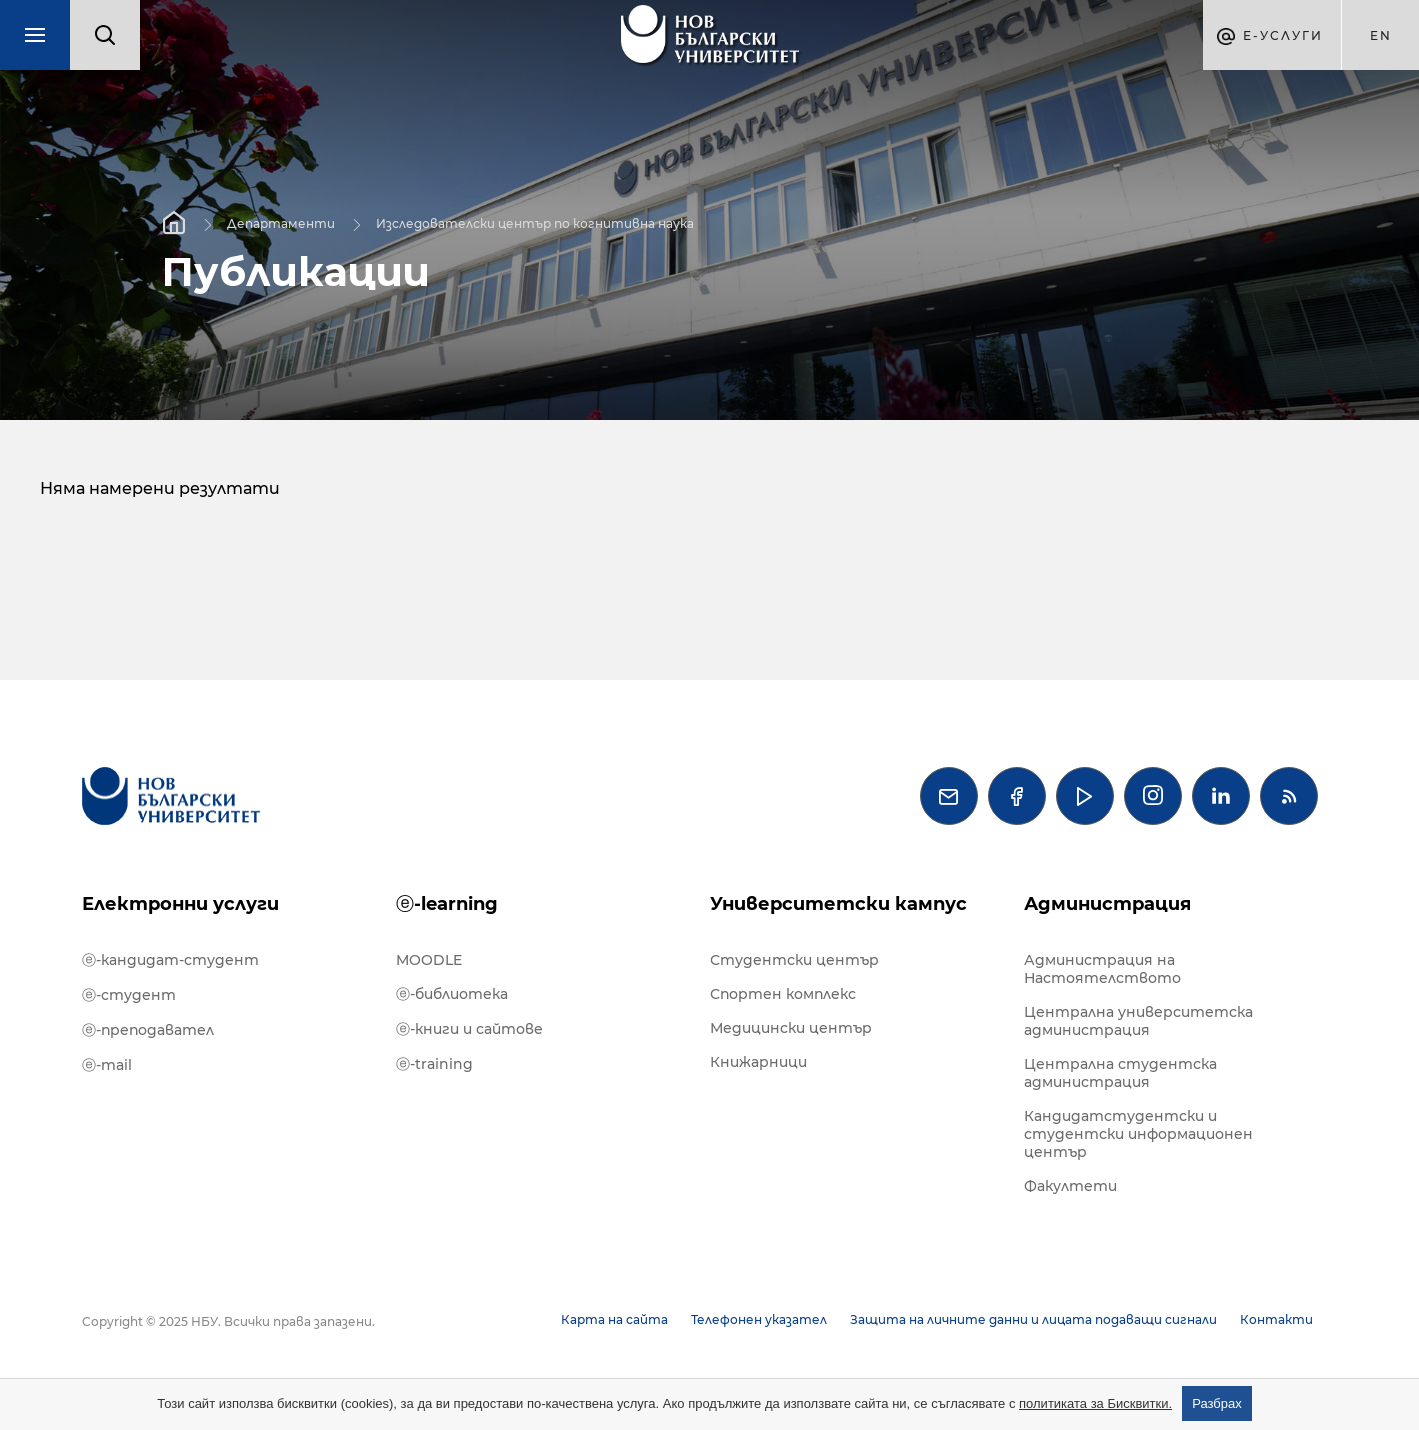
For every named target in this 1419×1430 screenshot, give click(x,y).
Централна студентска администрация (1120, 1073)
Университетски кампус (838, 904)
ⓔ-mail (107, 1065)
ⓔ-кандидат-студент (170, 960)
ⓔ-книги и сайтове (469, 1029)
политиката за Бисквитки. (1095, 1403)
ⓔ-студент (129, 995)
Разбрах (1217, 1403)
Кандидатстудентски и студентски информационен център (1138, 1134)
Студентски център (794, 960)
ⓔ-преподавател (148, 1030)
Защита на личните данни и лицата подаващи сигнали (1033, 1319)
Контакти (1276, 1319)
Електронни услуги (180, 904)
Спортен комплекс (783, 994)
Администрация (1107, 904)
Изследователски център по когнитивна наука (535, 222)
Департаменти (281, 222)
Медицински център (791, 1028)
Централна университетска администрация (1138, 1021)
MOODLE (429, 960)
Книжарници (758, 1062)
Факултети (1070, 1186)
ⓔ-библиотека (452, 994)
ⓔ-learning (447, 904)
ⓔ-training (434, 1064)
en (1381, 35)
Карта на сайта (614, 1319)
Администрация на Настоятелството (1102, 969)
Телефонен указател (759, 1319)
